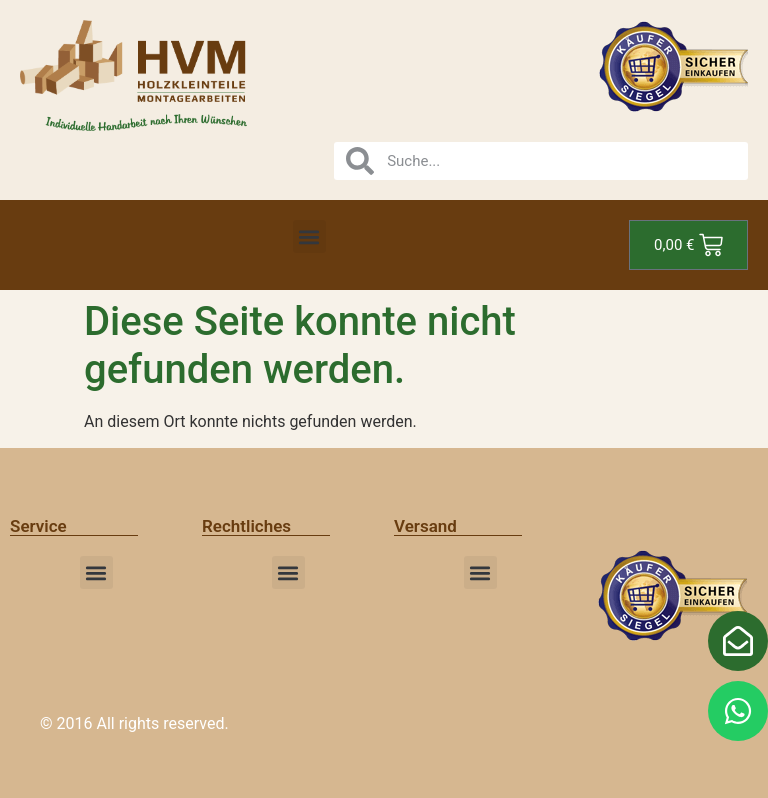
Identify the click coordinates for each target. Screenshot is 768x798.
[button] (309, 236)
